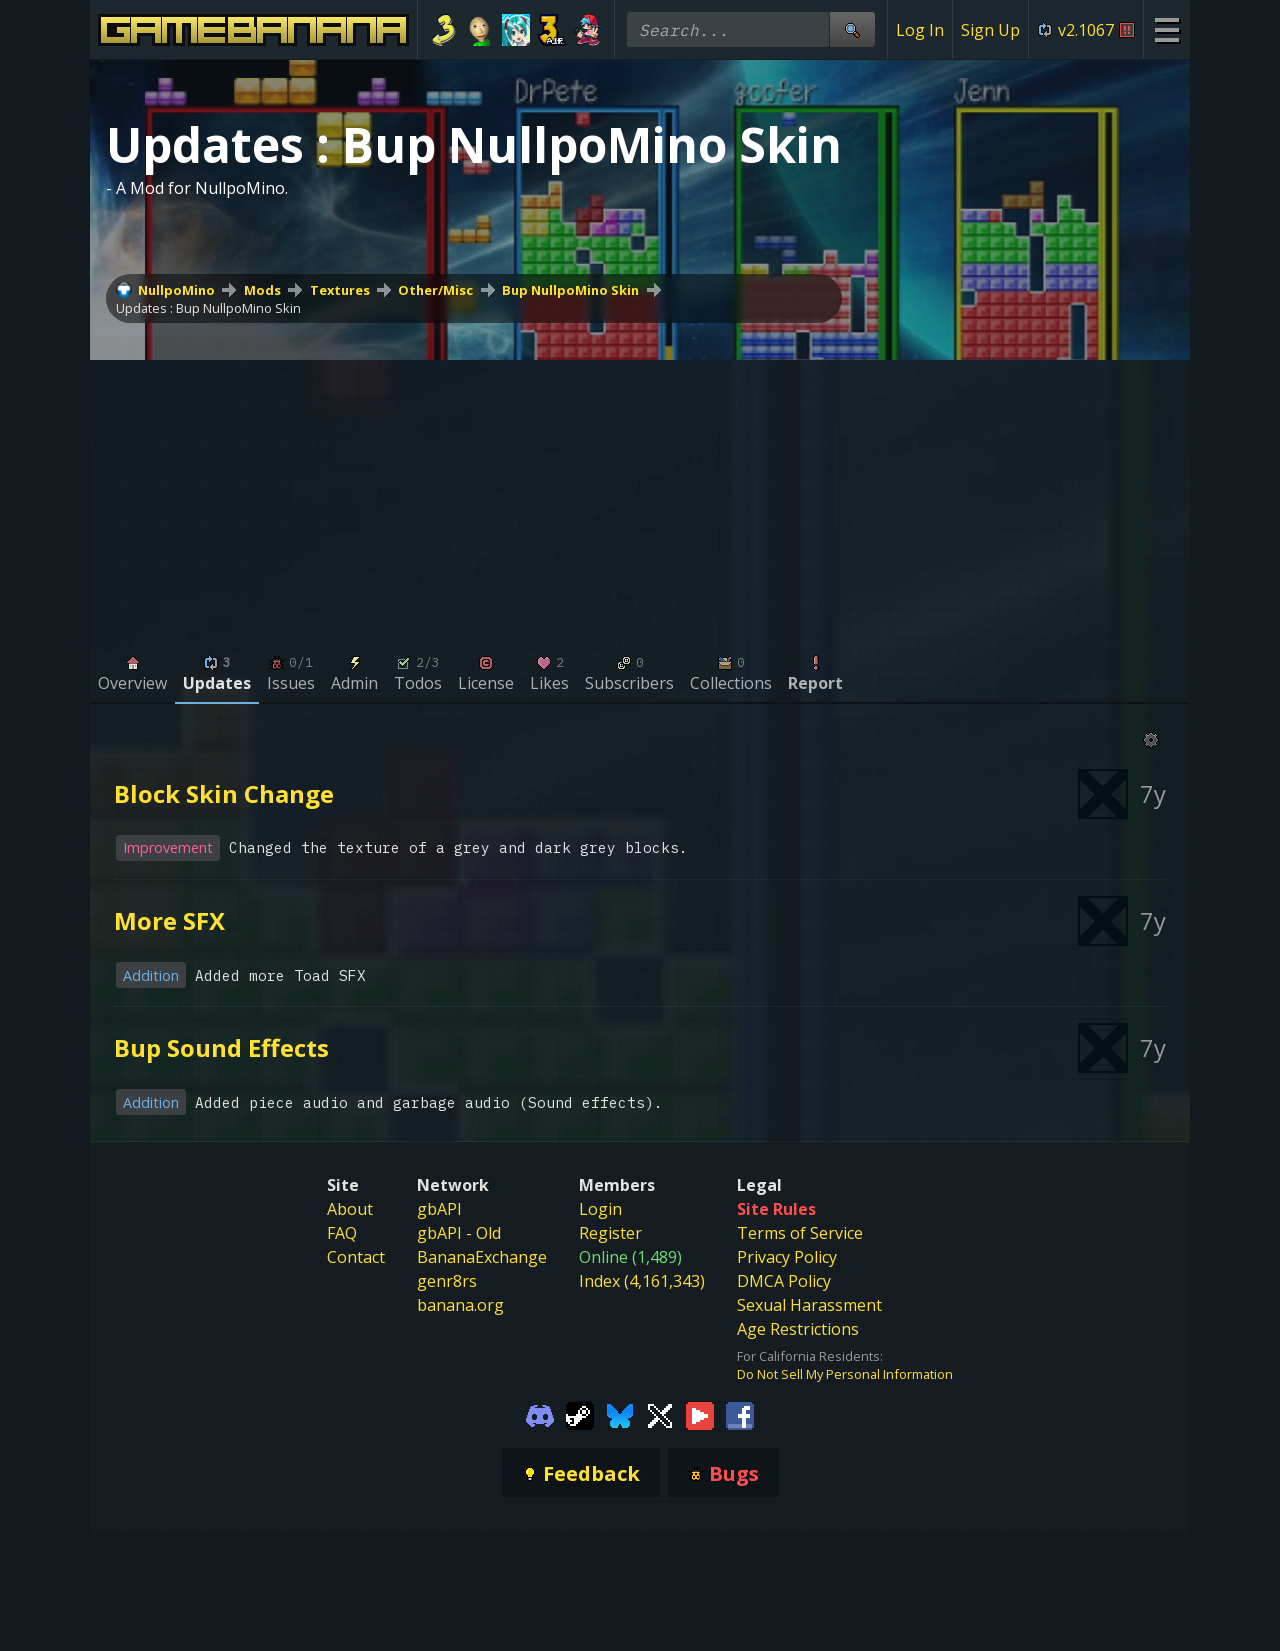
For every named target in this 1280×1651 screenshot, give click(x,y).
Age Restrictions (798, 1329)
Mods (262, 290)
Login (600, 1209)
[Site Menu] (1166, 29)
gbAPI (439, 1209)
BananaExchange (482, 1257)
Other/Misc (435, 290)
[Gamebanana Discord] (540, 1414)
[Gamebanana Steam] (580, 1414)
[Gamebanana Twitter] (660, 1414)
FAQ (342, 1233)
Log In (920, 30)
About (350, 1209)
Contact (356, 1257)
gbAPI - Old (459, 1233)
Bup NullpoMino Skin (570, 290)
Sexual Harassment (809, 1305)
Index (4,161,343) (642, 1281)
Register (610, 1233)
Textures (340, 290)
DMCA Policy (784, 1281)
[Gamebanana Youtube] (700, 1414)
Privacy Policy (787, 1257)
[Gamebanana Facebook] (740, 1414)
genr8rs (447, 1281)
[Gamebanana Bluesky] (620, 1414)
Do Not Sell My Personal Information (845, 1374)
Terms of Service (800, 1233)
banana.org (460, 1305)
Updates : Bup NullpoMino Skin (208, 308)
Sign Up (990, 30)
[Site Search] (852, 29)
